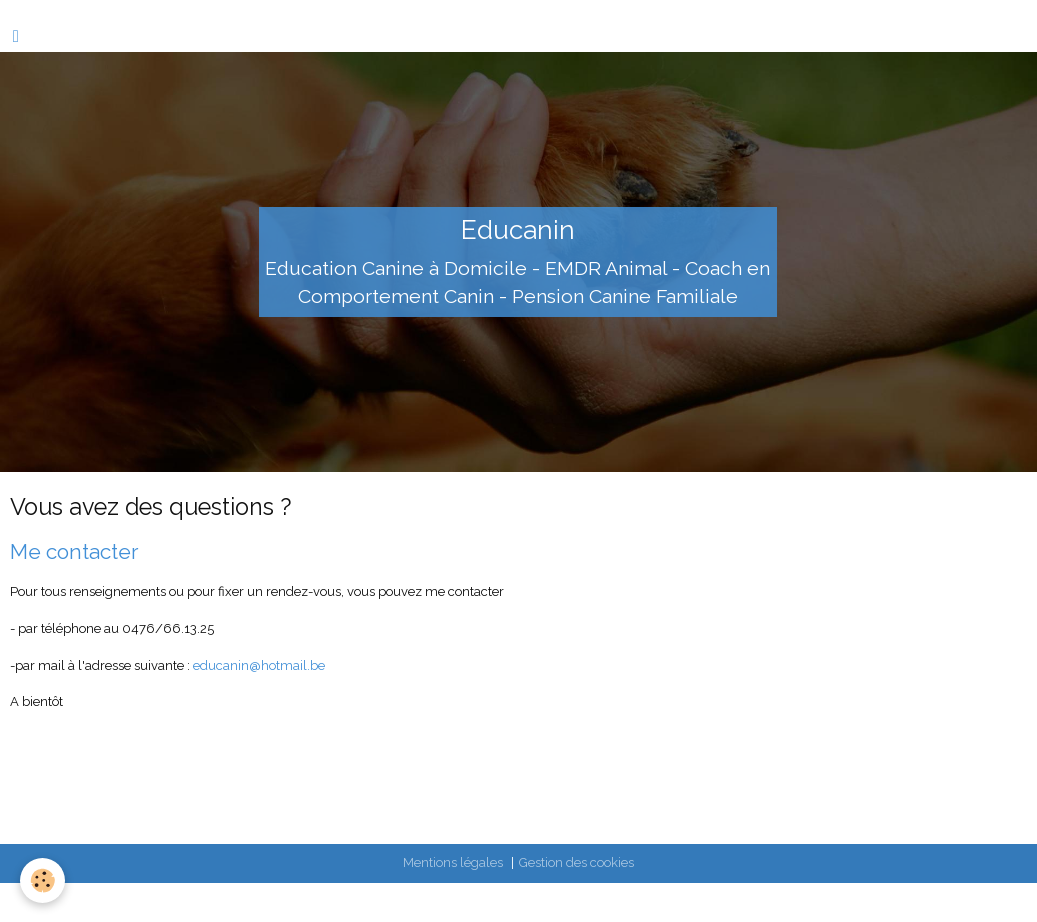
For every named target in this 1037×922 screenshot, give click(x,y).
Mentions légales (453, 862)
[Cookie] (42, 880)
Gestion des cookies (576, 862)
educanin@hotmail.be (259, 665)
